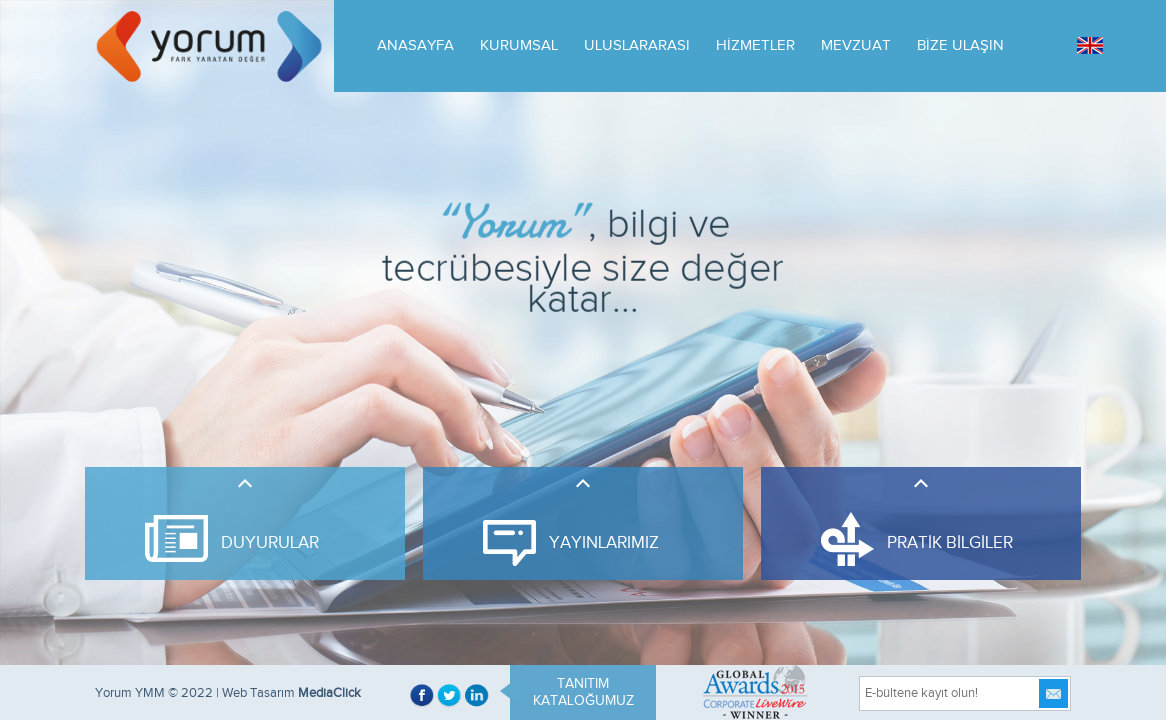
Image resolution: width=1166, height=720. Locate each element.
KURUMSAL (519, 45)
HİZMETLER (755, 45)
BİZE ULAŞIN (960, 45)
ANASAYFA (415, 45)
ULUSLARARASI (637, 45)
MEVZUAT (856, 45)
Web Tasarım (258, 693)
